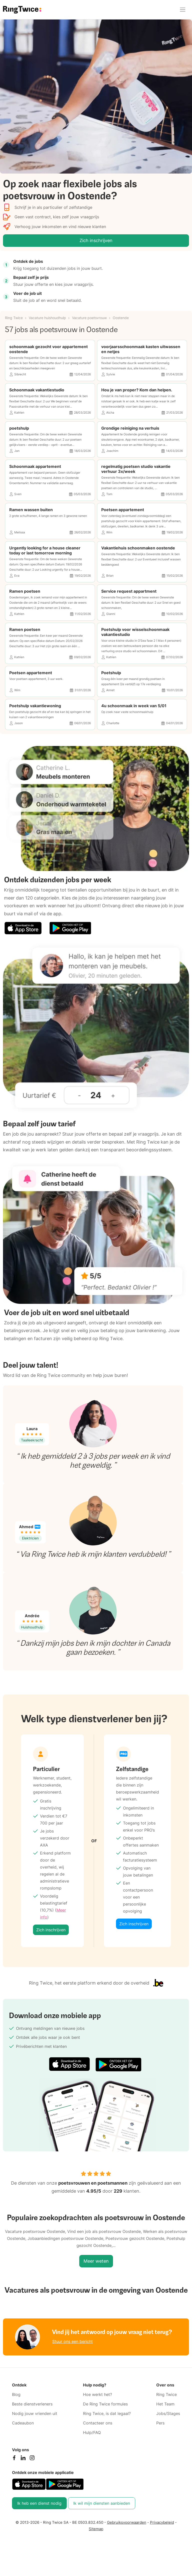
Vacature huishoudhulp (47, 318)
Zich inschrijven (96, 240)
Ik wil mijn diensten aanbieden (101, 2502)
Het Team (165, 2402)
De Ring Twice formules (105, 2402)
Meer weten (96, 2260)
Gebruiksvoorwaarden (126, 2521)
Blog (16, 2393)
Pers (160, 2421)
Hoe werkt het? (97, 2393)
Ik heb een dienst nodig (39, 2502)
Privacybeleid (162, 2521)
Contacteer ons (97, 2421)
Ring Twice (14, 318)
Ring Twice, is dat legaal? (107, 2412)
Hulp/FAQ (92, 2431)
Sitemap (96, 2527)
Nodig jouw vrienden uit (34, 2412)
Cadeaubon (23, 2421)
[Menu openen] (182, 9)
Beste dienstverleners (32, 2402)
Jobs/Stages (168, 2412)
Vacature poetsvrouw (89, 318)
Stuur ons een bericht (72, 2340)
